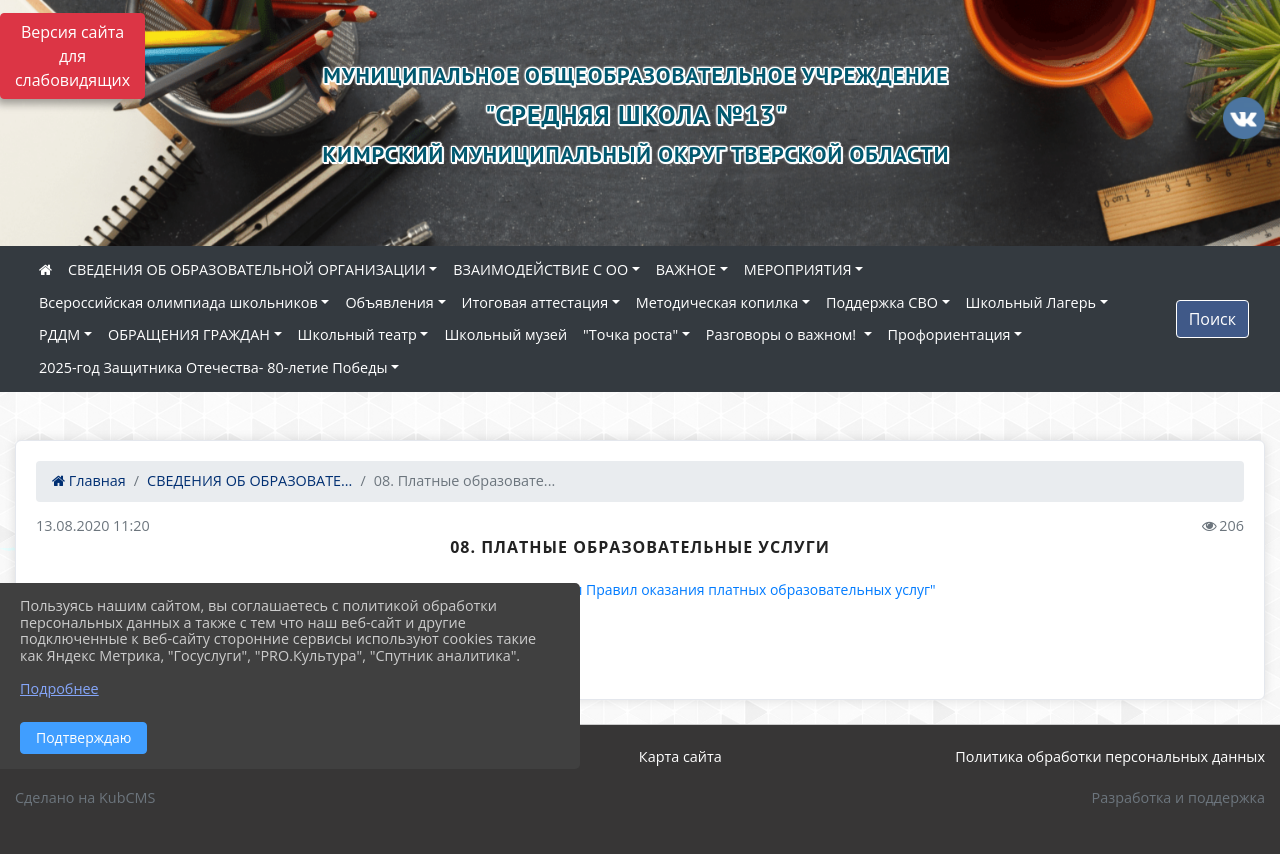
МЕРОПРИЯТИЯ (798, 269)
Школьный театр (357, 334)
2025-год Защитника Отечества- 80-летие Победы (213, 367)
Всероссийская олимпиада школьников (178, 302)
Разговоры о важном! (783, 334)
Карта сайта (680, 756)
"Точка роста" (630, 334)
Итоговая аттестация (535, 302)
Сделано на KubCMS (85, 797)
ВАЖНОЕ (686, 269)
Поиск (1212, 319)
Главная (89, 480)
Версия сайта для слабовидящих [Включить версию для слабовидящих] (72, 56)
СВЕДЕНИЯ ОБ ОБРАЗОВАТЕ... (249, 480)
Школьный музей (505, 334)
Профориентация (949, 334)
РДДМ (59, 334)
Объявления (389, 302)
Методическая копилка (717, 302)
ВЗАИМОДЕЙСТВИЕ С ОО (540, 269)
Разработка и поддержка (1178, 797)
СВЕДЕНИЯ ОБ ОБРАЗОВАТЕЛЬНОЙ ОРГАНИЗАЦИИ (247, 269)
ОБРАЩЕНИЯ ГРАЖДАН (189, 334)
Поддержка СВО (882, 302)
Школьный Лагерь (1031, 302)
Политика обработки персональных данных (1110, 756)
